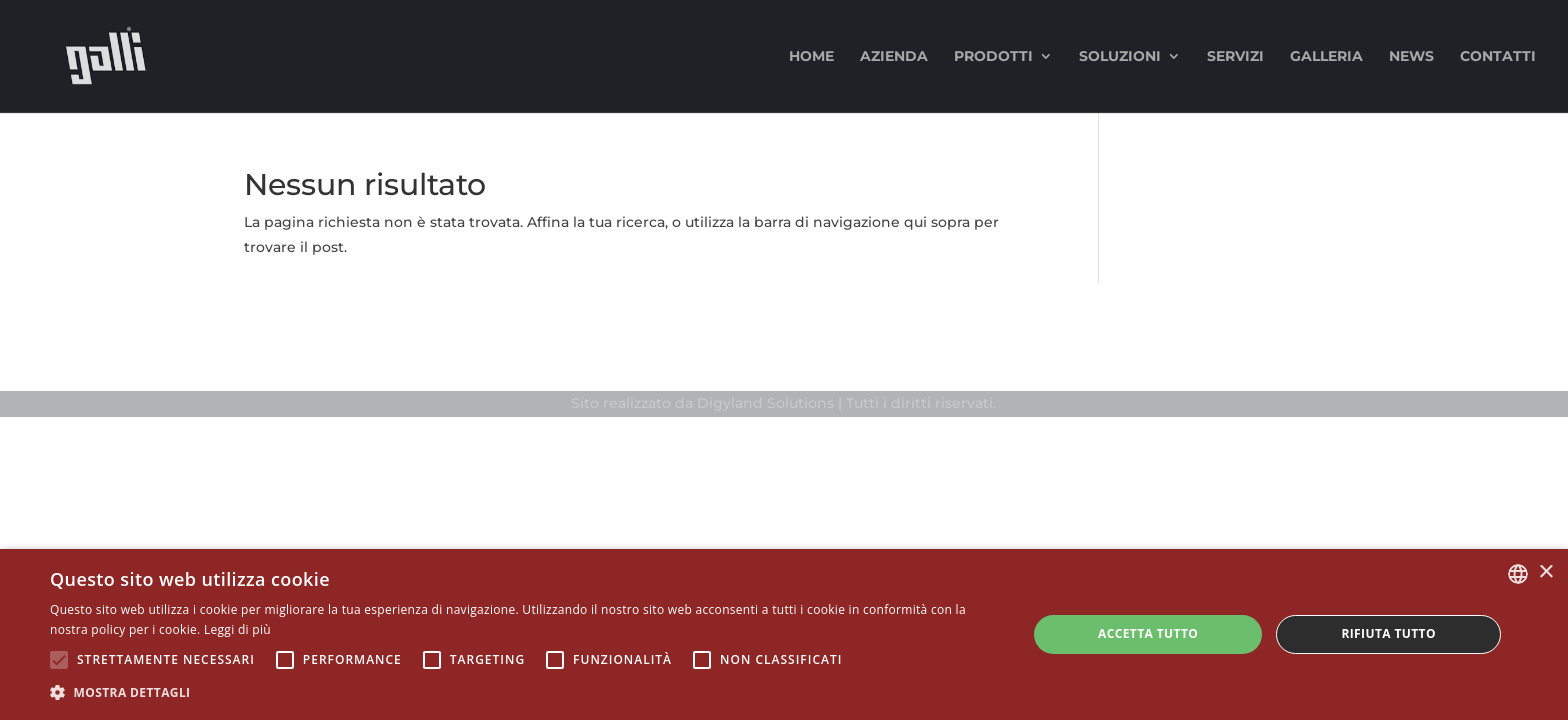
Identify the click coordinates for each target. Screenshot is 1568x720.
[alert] (784, 634)
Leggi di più (237, 629)
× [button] (1545, 572)
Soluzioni (1120, 57)
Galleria (1326, 57)
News (1411, 57)
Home (811, 57)
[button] (524, 692)
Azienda (894, 57)
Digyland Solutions (765, 403)
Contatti (1498, 57)
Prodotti (993, 57)
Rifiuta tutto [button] (1388, 633)
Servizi (1235, 57)
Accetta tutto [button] (1148, 633)
